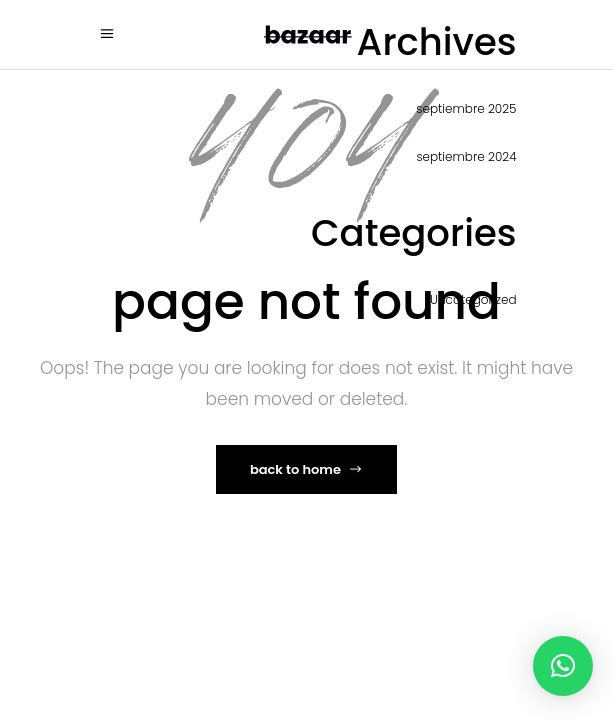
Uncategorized (473, 299)
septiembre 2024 (466, 156)
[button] (563, 666)
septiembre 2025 (466, 108)
